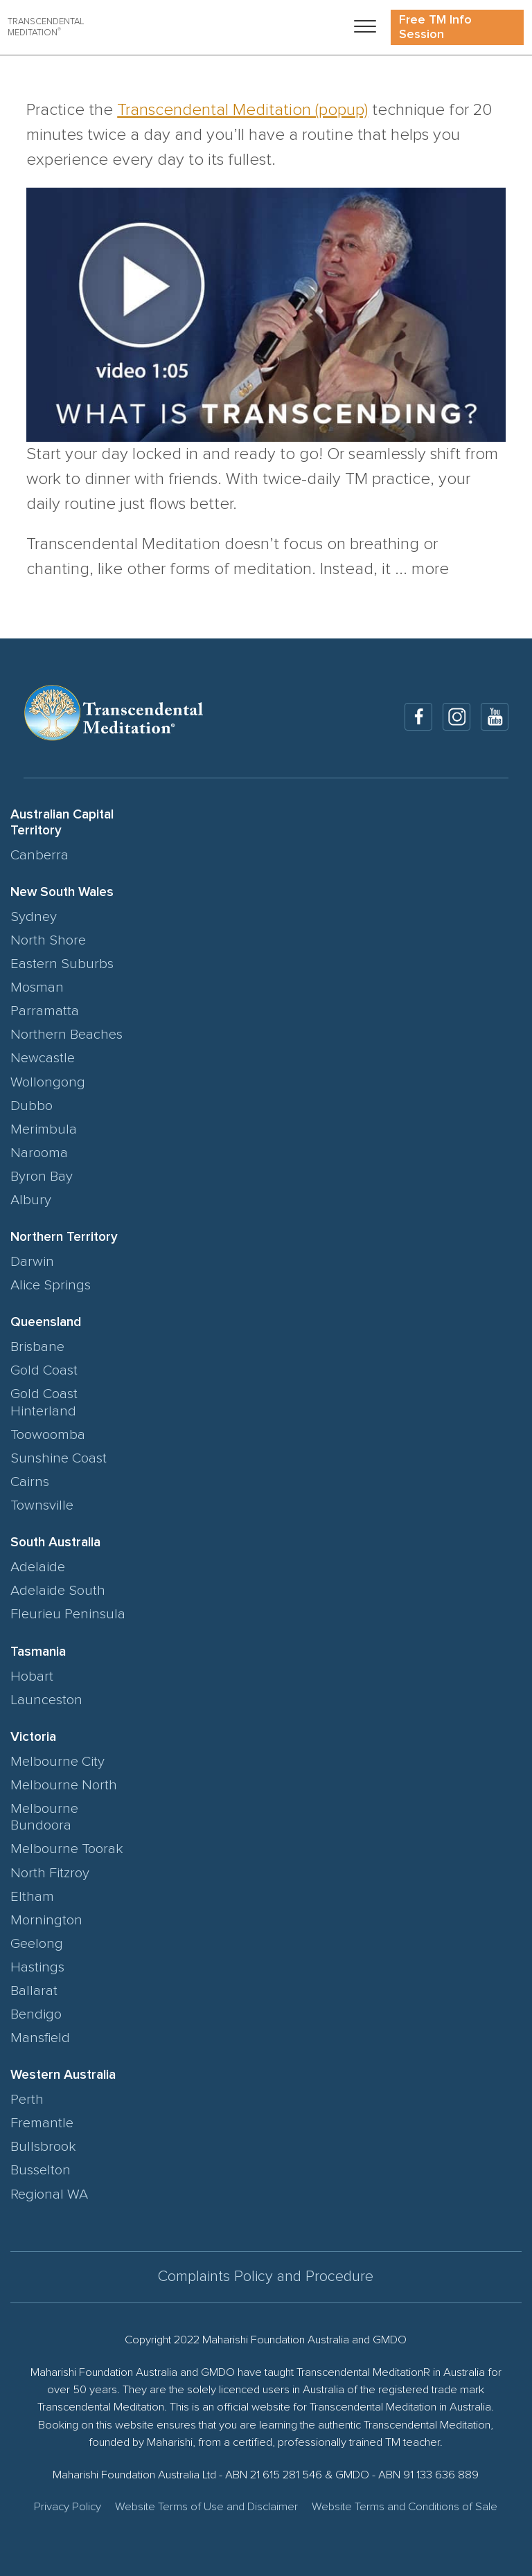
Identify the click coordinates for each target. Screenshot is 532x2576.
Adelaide (37, 1567)
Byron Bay (41, 1176)
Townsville (41, 1505)
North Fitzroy (49, 1873)
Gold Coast (44, 1370)
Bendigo (36, 2014)
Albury (30, 1200)
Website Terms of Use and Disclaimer (206, 2507)
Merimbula (43, 1129)
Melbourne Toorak (66, 1849)
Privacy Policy (67, 2507)
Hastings (37, 1967)
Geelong (36, 1944)
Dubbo (31, 1106)
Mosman (37, 987)
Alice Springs (50, 1285)
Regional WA (49, 2194)
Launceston (46, 1700)
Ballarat (33, 1991)
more (430, 569)
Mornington (46, 1920)
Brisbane (37, 1347)
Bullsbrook (43, 2147)
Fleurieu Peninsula (67, 1614)
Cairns (29, 1482)
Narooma (39, 1153)
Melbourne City (57, 1762)
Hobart (31, 1676)
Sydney (33, 917)
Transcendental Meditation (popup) (242, 110)
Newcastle (42, 1058)
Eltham (32, 1897)
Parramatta (44, 1011)
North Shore (48, 940)
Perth (27, 2100)
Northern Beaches (66, 1034)
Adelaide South (57, 1591)
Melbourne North (63, 1785)
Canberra (39, 855)
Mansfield (40, 2038)
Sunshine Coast (58, 1458)
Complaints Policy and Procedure (265, 2276)
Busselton (40, 2170)
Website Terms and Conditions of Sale (404, 2507)
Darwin (32, 1262)
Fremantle (41, 2123)
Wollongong (47, 1082)
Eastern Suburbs (62, 964)
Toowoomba (47, 1435)
